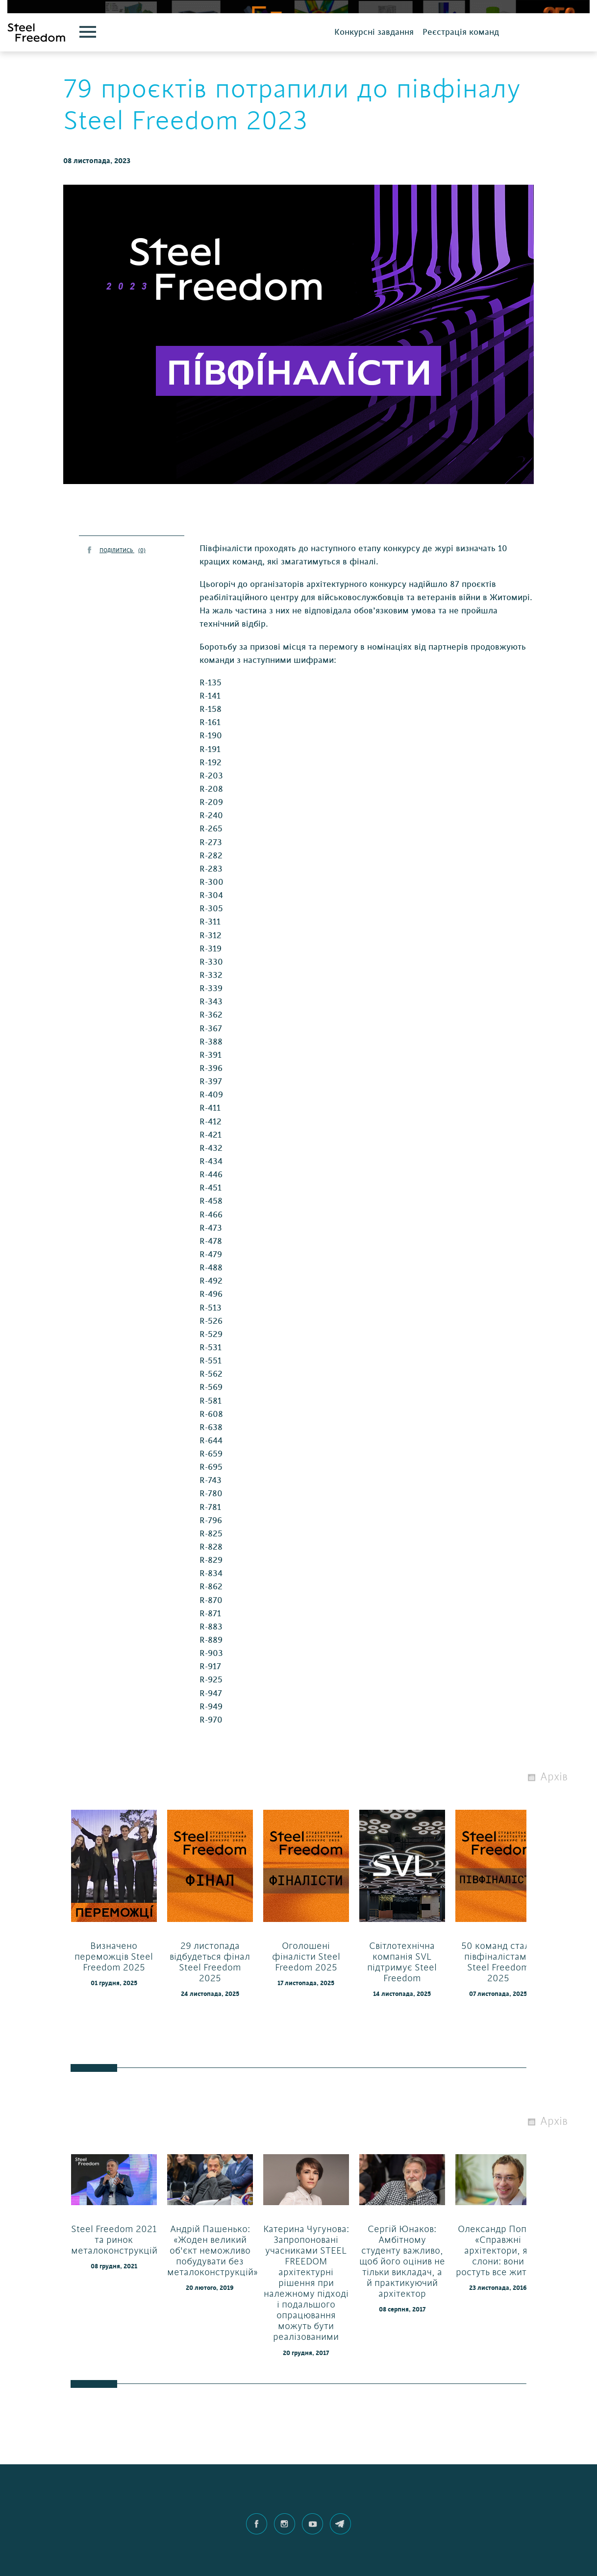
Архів (554, 1812)
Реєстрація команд (461, 67)
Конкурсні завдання (374, 67)
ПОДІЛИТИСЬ (123, 585)
